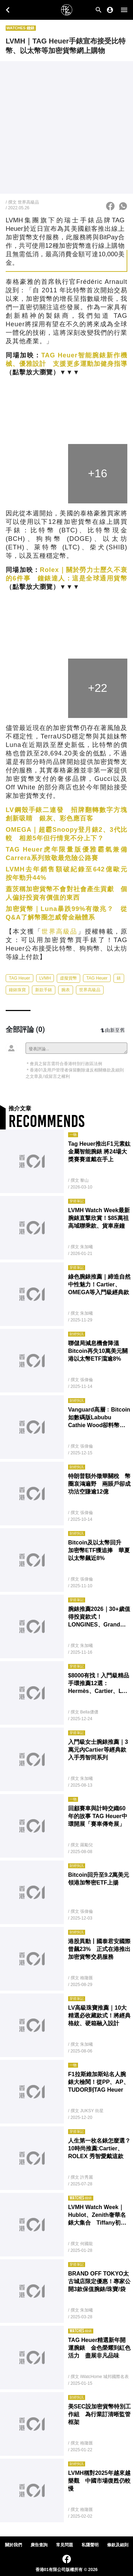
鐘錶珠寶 (17, 989)
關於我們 (13, 2544)
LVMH (45, 978)
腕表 (65, 989)
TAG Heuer (19, 978)
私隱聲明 (90, 2544)
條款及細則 (117, 2544)
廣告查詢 (39, 2544)
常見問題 (64, 2544)
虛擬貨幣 (68, 978)
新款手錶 (43, 989)
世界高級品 (59, 931)
